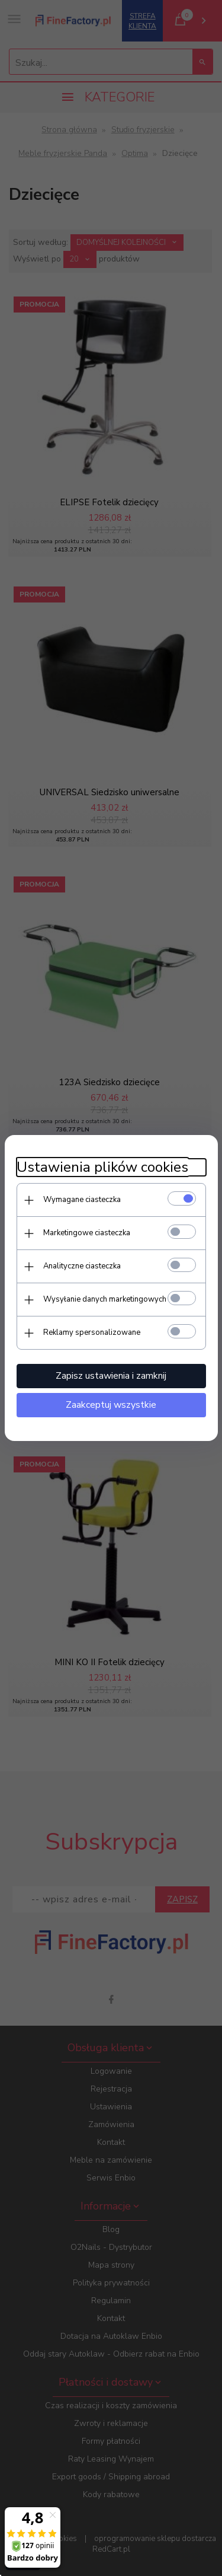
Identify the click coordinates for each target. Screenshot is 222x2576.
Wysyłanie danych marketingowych (104, 1299)
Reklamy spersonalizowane (91, 1332)
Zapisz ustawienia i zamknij (111, 1375)
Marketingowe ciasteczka (86, 1233)
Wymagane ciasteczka (82, 1199)
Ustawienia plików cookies (102, 1167)
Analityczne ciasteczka (82, 1266)
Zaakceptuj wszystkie (111, 1404)
